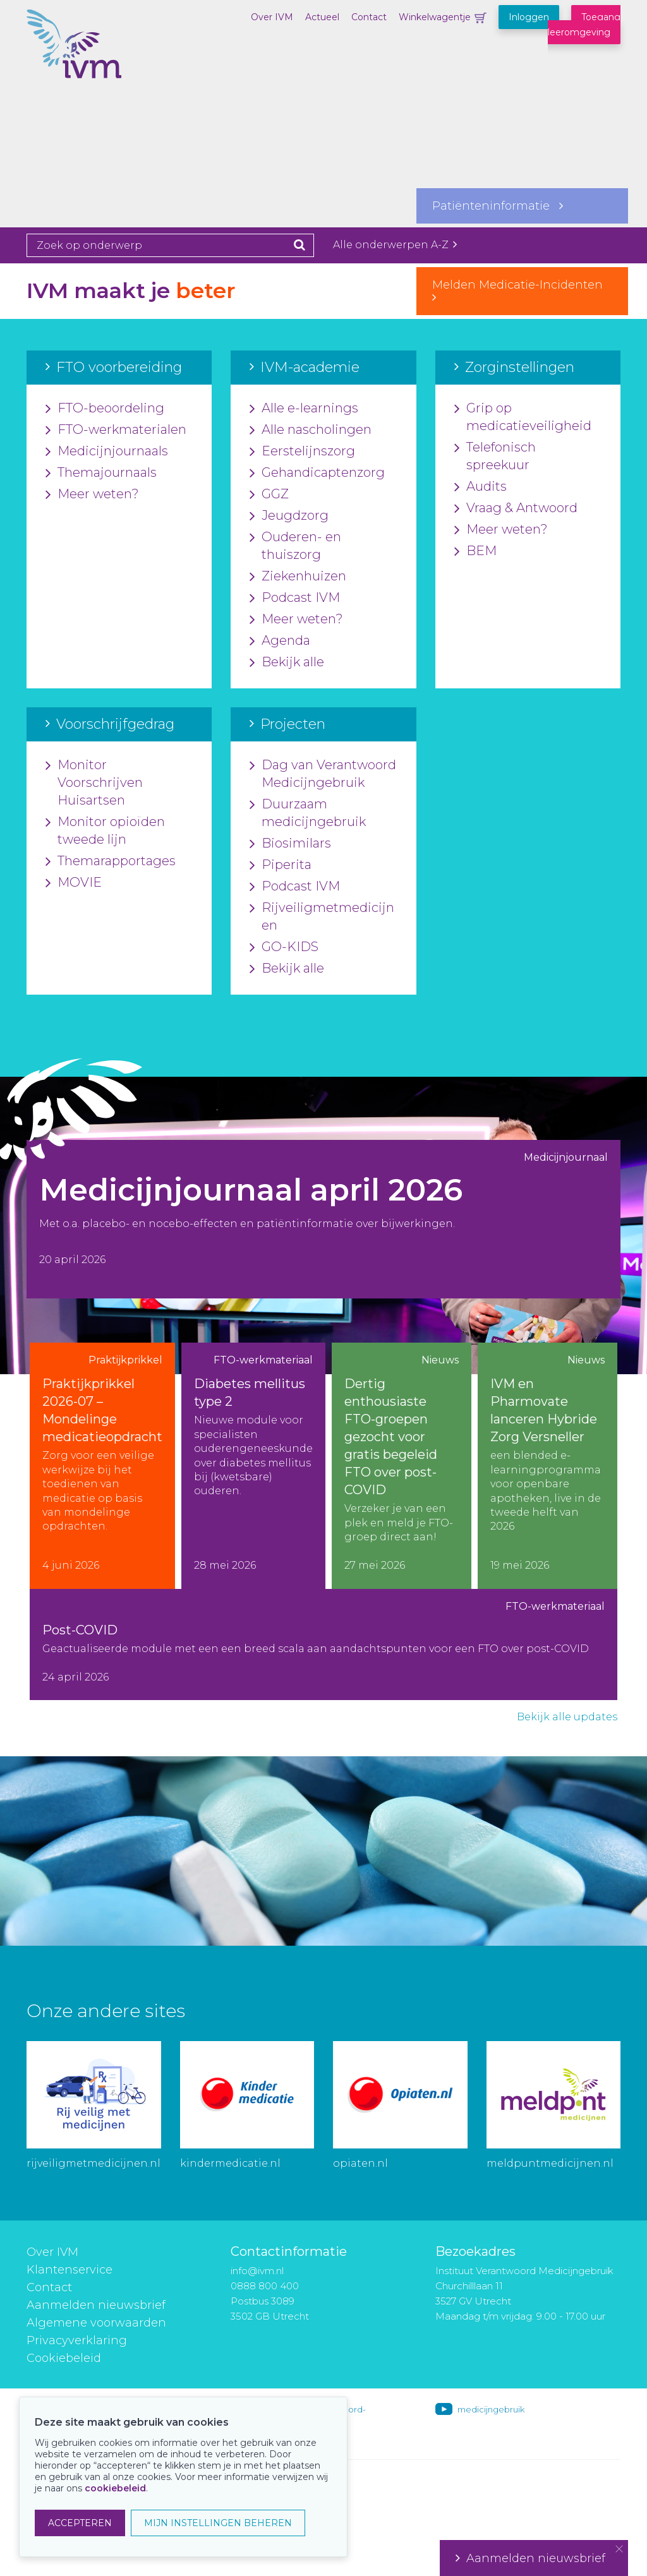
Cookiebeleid (64, 2358)
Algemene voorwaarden (96, 2323)
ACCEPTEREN (80, 2523)
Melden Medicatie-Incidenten (522, 290)
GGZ (269, 494)
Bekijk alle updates (567, 1717)
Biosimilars (290, 843)
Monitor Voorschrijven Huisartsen (94, 783)
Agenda (280, 641)
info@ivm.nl (257, 2271)
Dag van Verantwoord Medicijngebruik (323, 774)
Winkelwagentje (435, 17)
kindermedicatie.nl (230, 2163)
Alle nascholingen (311, 430)
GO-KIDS (284, 947)
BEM (475, 551)
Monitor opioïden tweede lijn (105, 831)
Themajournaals (101, 473)
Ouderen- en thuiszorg (295, 546)
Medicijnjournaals (106, 451)
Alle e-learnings (304, 408)
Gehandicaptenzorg (317, 473)
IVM (90, 72)
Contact (369, 17)
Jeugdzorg (289, 515)
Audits (480, 486)
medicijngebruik (490, 2409)
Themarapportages (110, 861)
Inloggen (529, 17)
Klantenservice (69, 2270)
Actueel (322, 17)
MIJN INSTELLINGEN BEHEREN (218, 2523)
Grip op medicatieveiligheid (522, 417)
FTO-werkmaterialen (115, 430)
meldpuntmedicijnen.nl (550, 2163)
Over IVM (272, 17)
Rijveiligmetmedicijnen (322, 917)
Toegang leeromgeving (584, 24)
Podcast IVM (295, 598)
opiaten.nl (360, 2163)
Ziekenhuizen (298, 576)
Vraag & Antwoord (515, 508)
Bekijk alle (287, 662)
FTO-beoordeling (104, 408)
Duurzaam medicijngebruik (308, 813)
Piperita (280, 865)
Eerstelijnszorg (302, 451)
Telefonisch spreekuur (495, 456)
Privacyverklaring (77, 2340)
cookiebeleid (115, 2488)
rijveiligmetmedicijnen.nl (93, 2163)
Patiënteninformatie (497, 206)
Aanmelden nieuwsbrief (96, 2305)
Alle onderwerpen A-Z (395, 245)
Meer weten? (92, 494)
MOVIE (73, 882)
